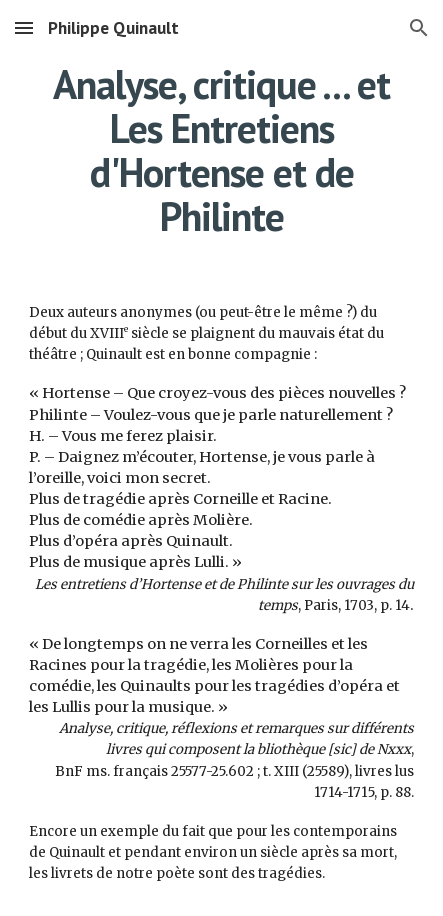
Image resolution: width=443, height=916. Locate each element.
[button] (24, 27)
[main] (221, 150)
